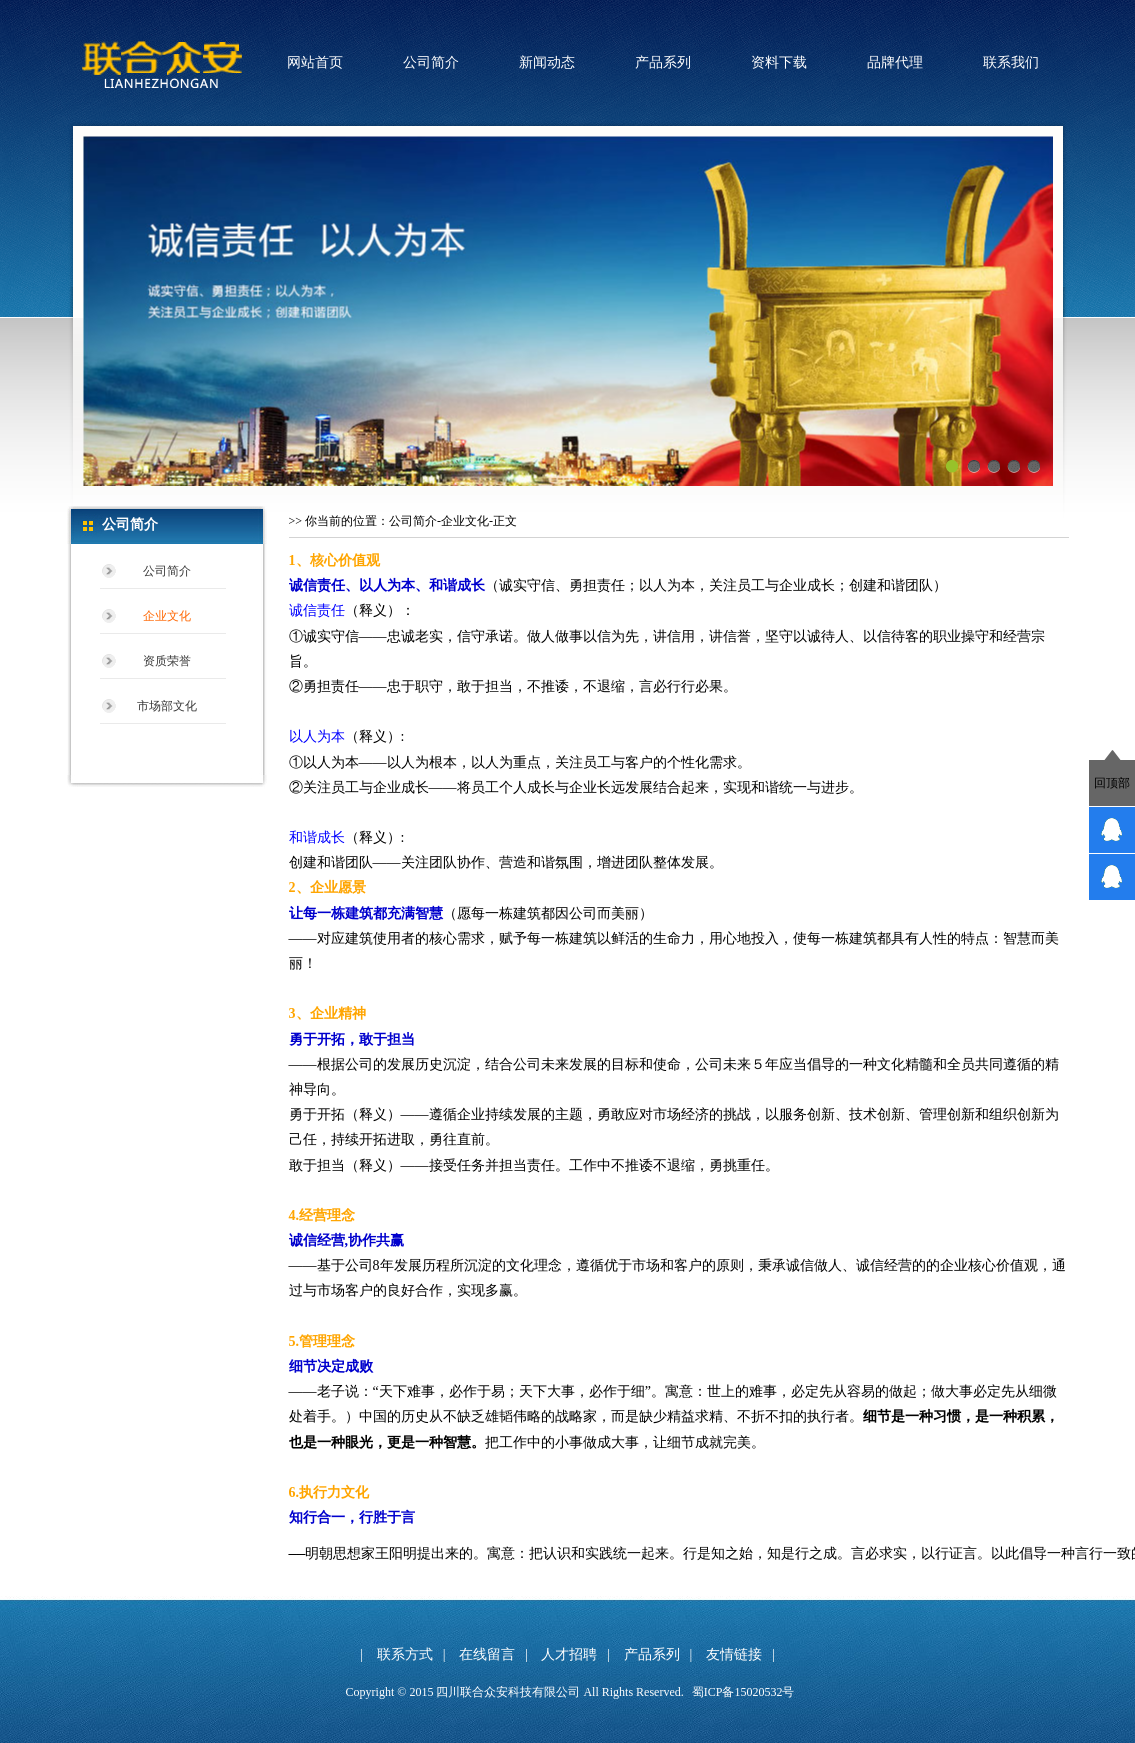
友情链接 (734, 1654)
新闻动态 (547, 62)
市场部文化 (167, 706)
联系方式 (405, 1654)
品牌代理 (895, 62)
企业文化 (167, 616)
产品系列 (663, 62)
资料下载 (779, 62)
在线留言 (487, 1654)
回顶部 (1112, 783)
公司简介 (431, 62)
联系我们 (1011, 62)
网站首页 (315, 62)
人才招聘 (569, 1654)
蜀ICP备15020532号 (743, 1692)
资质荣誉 (167, 661)
